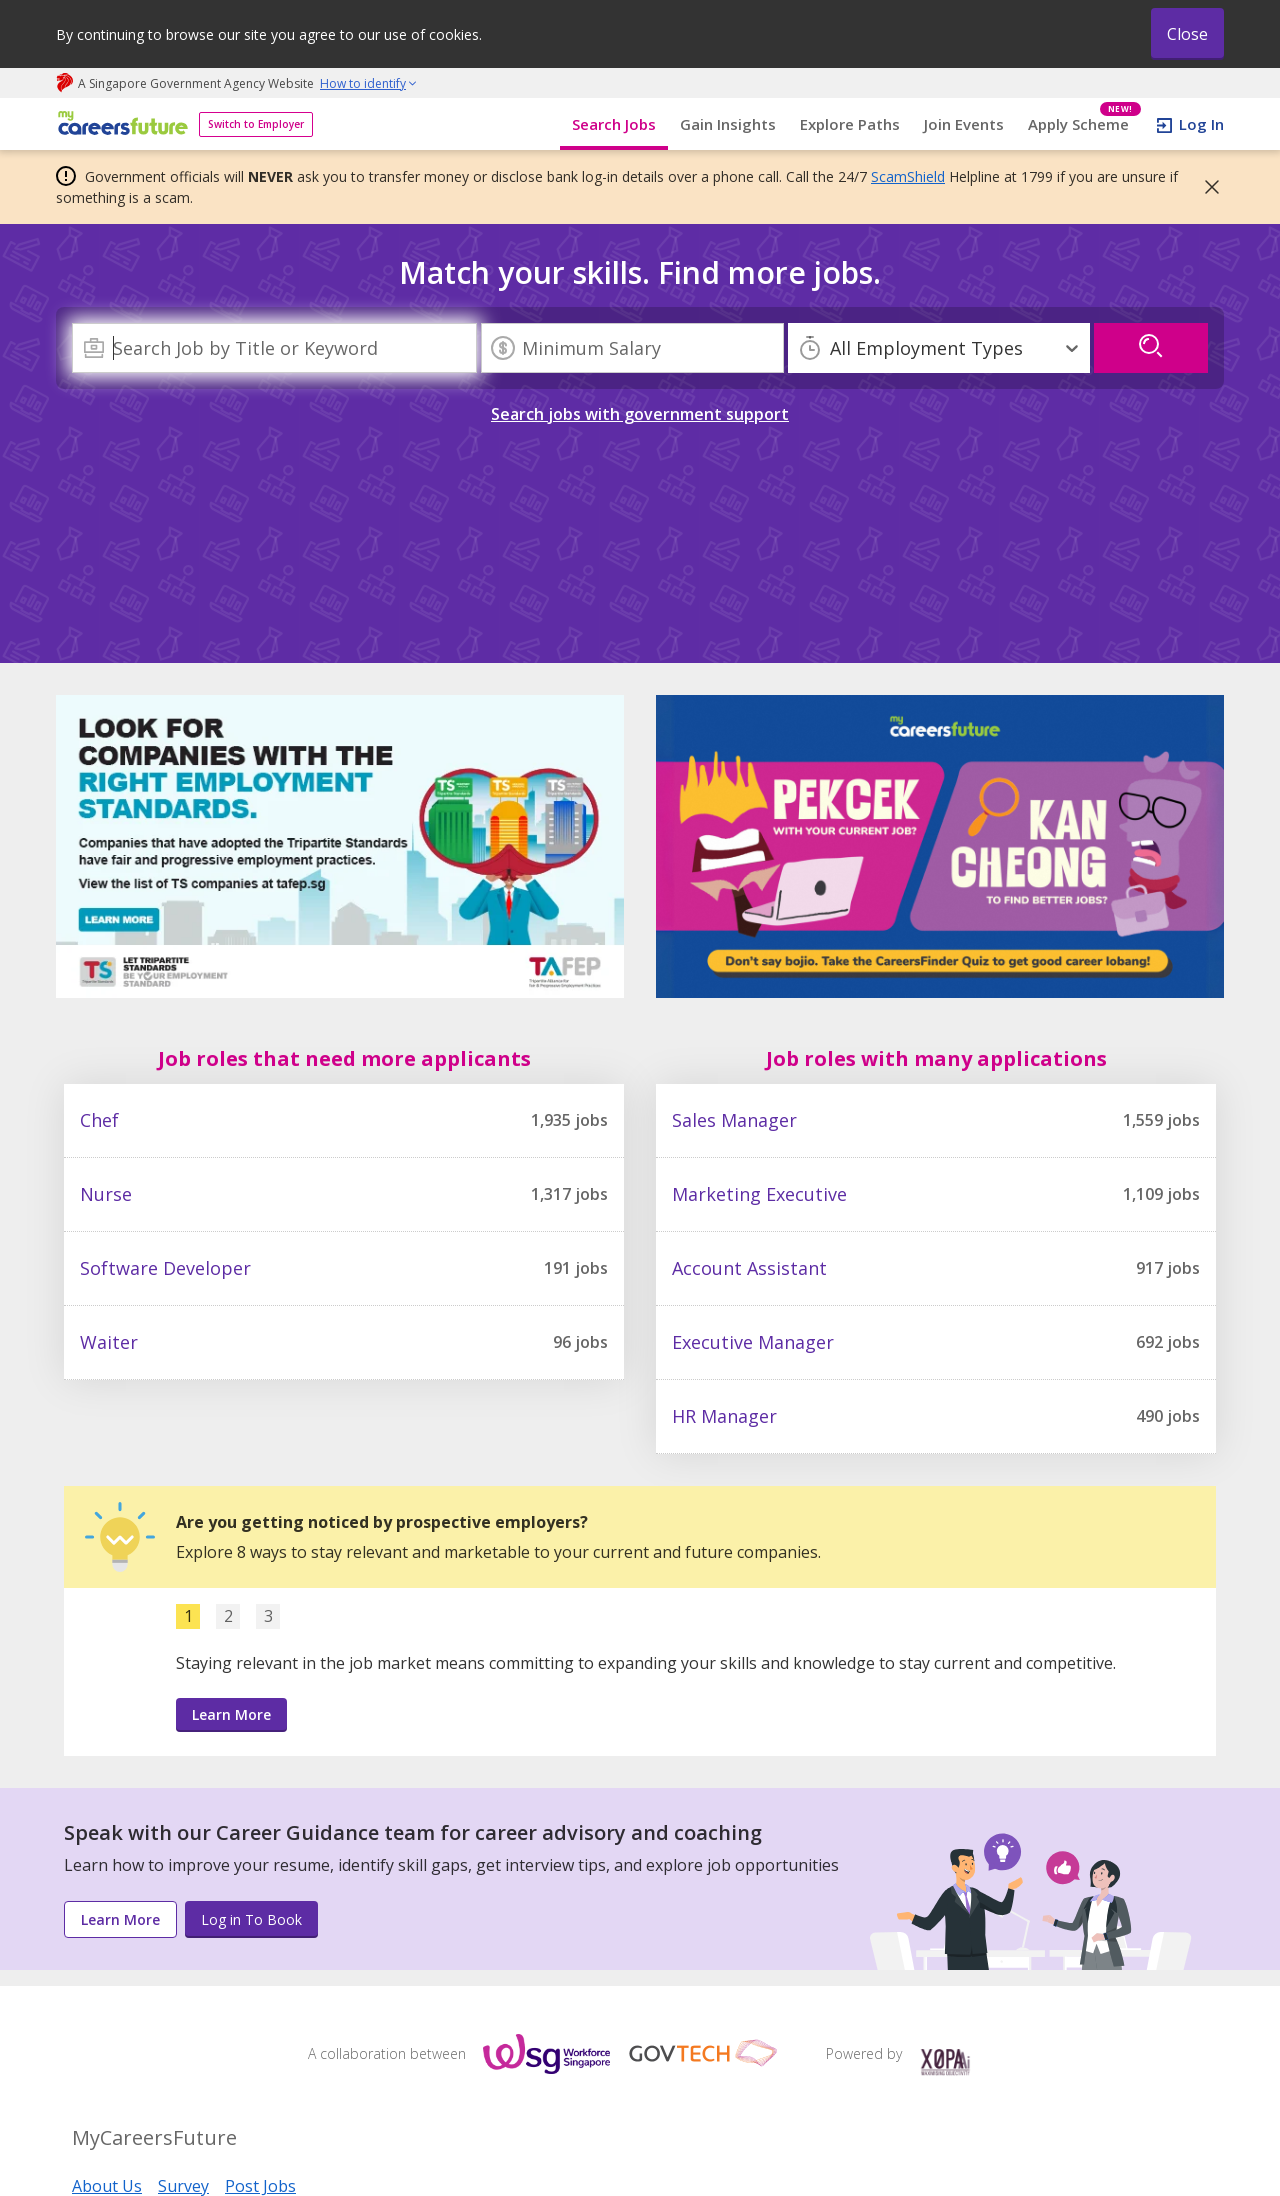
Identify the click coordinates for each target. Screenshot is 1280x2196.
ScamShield (908, 176)
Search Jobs (614, 124)
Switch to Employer (256, 124)
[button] (1206, 187)
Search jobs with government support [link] (640, 414)
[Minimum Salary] (632, 348)
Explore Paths (850, 124)
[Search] (274, 348)
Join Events (964, 124)
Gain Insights (728, 124)
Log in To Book (251, 1919)
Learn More (231, 1714)
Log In (1201, 124)
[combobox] (274, 348)
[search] (1151, 348)
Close (1187, 34)
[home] (119, 124)
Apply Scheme (1084, 124)
